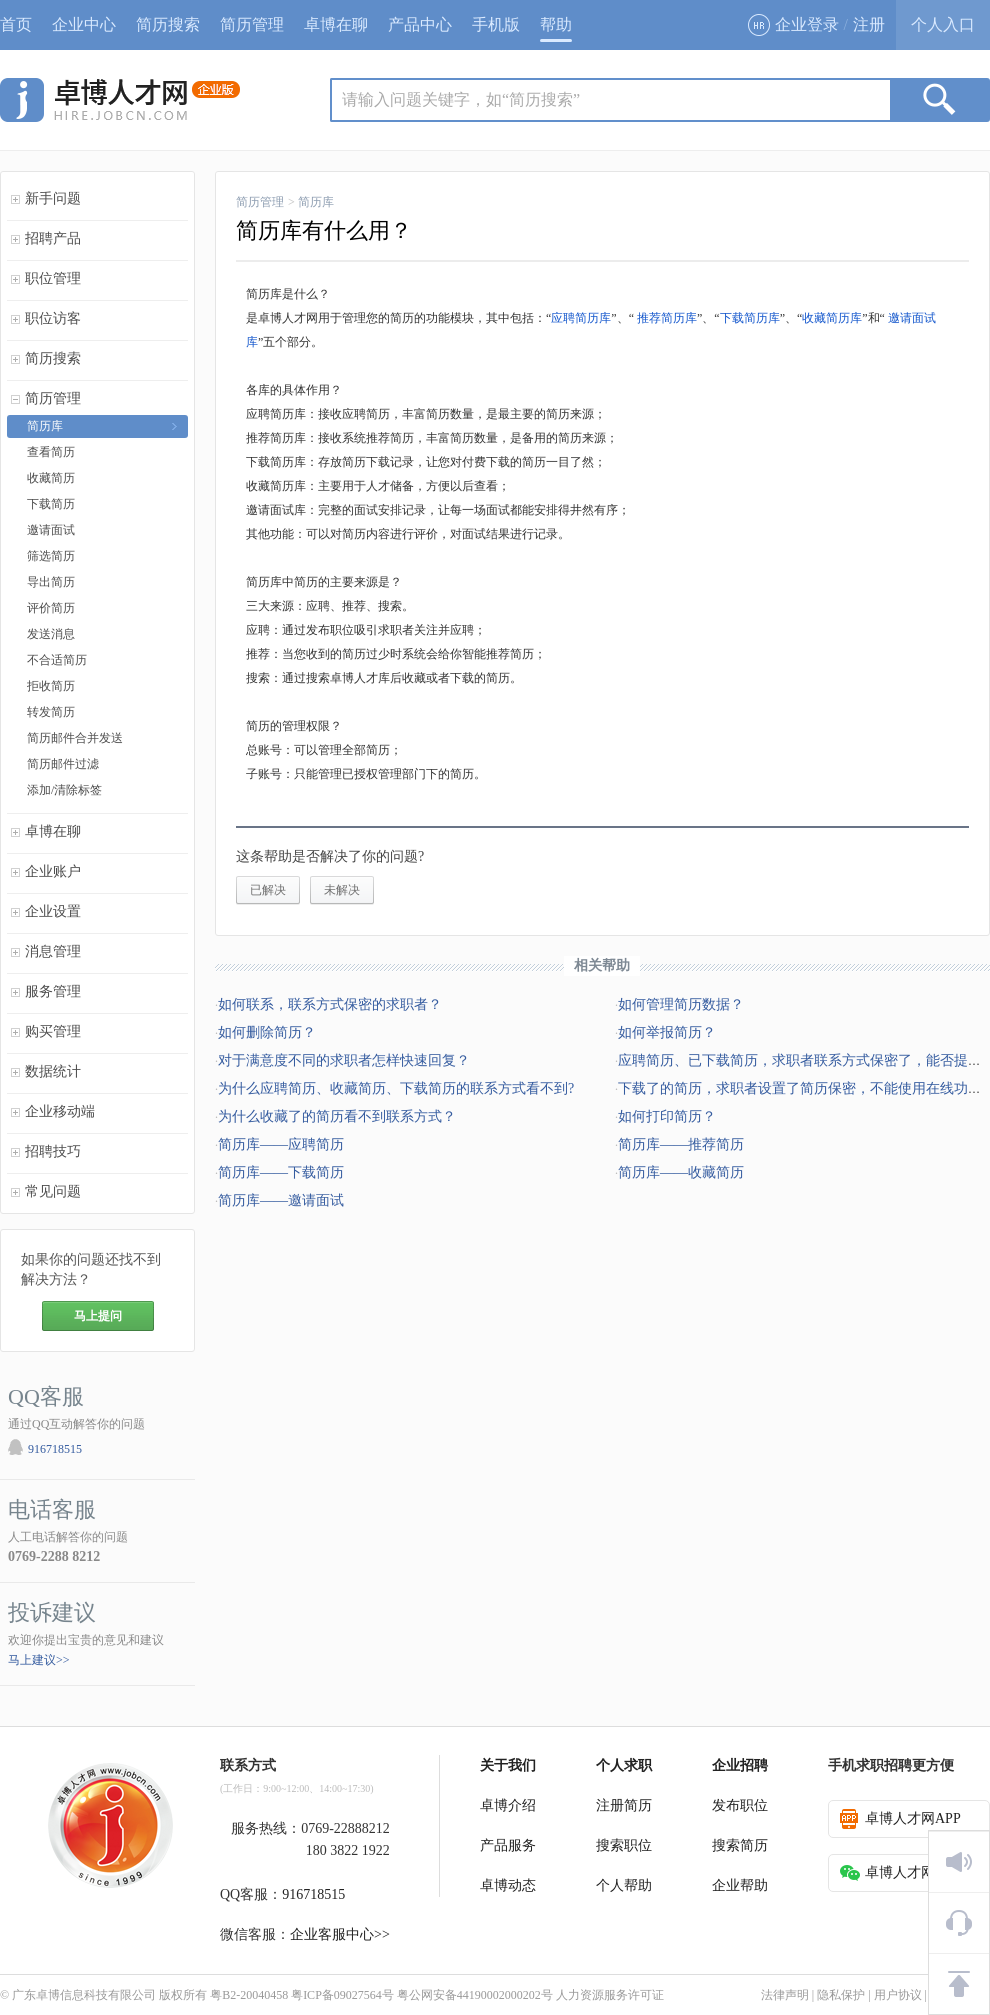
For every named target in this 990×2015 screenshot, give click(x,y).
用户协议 (898, 1995)
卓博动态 (508, 1885)
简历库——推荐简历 (681, 1144)
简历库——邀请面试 (281, 1200)
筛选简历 (51, 556)
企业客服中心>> (340, 1934)
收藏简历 (51, 478)
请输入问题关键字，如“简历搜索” (461, 99)
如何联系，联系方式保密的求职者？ (330, 1004)
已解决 (268, 890)
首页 (16, 24)
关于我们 (508, 1765)
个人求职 (624, 1765)
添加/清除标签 (64, 790)
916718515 (55, 1449)
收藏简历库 (832, 318)
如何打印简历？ (667, 1116)
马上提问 (98, 1316)
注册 (869, 24)
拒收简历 (51, 686)
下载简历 (51, 504)
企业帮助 (740, 1885)
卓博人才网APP (900, 1819)
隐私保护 (841, 1995)
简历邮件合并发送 (75, 738)
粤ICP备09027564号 (342, 1995)
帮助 (556, 24)
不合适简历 (57, 660)
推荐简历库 (667, 318)
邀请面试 (51, 530)
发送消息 (51, 634)
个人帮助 (624, 1885)
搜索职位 (624, 1845)
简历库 (45, 426)
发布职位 (740, 1805)
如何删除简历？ (267, 1032)
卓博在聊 (336, 24)
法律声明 (785, 1995)
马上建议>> (39, 1660)
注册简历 (624, 1805)
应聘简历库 (581, 318)
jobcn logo (120, 100)
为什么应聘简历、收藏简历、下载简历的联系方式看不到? (396, 1088)
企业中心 (84, 24)
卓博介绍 (508, 1805)
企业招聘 (740, 1765)
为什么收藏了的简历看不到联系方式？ (337, 1116)
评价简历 (51, 608)
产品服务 (508, 1845)
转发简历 (51, 712)
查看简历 (51, 452)
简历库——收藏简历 (681, 1172)
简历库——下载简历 (281, 1172)
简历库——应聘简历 (281, 1144)
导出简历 (51, 582)
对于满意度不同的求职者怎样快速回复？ (344, 1060)
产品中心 (420, 24)
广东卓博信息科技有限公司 (84, 1995)
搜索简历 (740, 1845)
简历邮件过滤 (63, 764)
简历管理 (252, 24)
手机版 (496, 24)
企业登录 (793, 25)
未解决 (342, 890)
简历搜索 (168, 24)
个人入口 (943, 24)
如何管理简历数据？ (681, 1004)
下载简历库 (750, 318)
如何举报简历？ (667, 1032)
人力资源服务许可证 (610, 1995)
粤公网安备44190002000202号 (475, 1995)
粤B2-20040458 (249, 1995)
